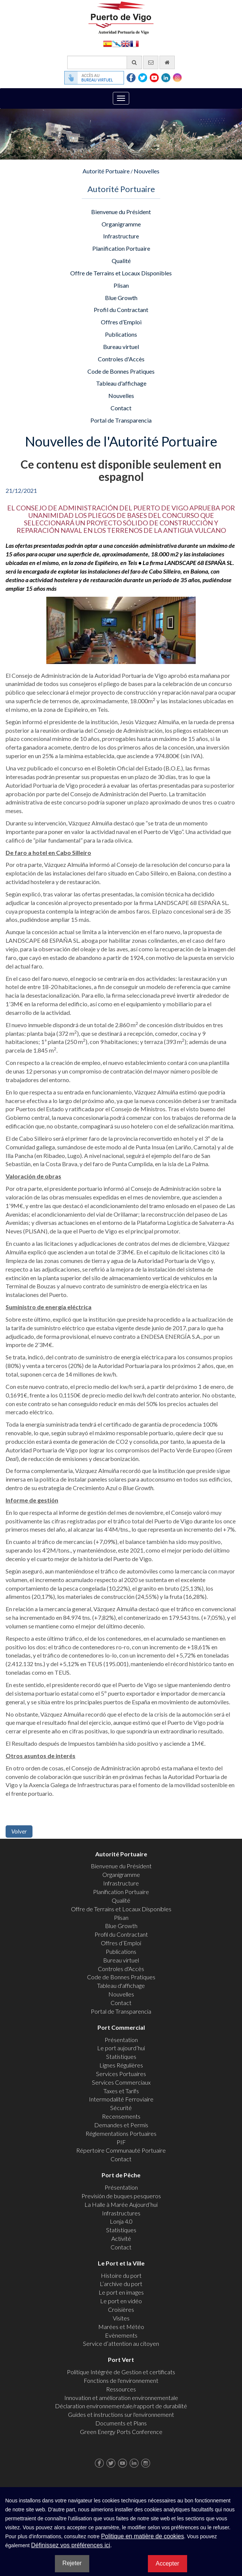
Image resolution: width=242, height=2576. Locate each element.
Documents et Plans (121, 2423)
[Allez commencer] (167, 62)
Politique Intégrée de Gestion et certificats (121, 2371)
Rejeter (72, 2563)
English (125, 43)
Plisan (121, 285)
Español (107, 43)
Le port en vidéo (121, 2300)
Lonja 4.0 (121, 2221)
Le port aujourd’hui (121, 2047)
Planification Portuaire (121, 248)
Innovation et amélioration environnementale (121, 2397)
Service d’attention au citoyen (121, 2343)
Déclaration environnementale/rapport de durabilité (121, 2405)
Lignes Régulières (121, 2065)
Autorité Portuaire (106, 170)
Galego (116, 43)
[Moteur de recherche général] (104, 62)
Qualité (121, 260)
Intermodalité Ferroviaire (121, 2099)
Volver (19, 1831)
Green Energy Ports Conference (121, 2431)
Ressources (121, 2389)
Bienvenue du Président (121, 211)
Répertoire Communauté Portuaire (121, 2150)
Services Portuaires (121, 2073)
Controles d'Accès (121, 358)
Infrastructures (121, 2213)
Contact (121, 407)
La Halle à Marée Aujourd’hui (121, 2204)
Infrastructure (121, 236)
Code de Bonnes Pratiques (121, 371)
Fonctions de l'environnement (121, 2380)
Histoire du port (121, 2275)
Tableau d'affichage (121, 383)
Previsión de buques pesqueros (121, 2195)
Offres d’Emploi (121, 321)
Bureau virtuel (121, 346)
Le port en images (121, 2292)
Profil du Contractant (121, 309)
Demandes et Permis (121, 2124)
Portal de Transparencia (121, 420)
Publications (121, 334)
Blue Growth (121, 297)
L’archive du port (121, 2283)
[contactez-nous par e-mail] (150, 62)
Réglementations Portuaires (121, 2133)
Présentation (121, 2039)
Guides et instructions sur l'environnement (121, 2414)
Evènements (121, 2335)
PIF (121, 2142)
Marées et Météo (121, 2326)
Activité (121, 2238)
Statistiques (121, 2056)
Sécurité (121, 2107)
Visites (121, 2318)
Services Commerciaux (121, 2082)
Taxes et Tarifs (121, 2090)
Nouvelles (146, 170)
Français (134, 43)
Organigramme (121, 224)
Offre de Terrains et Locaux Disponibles (121, 273)
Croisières (121, 2309)
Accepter (167, 2563)
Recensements (121, 2116)
